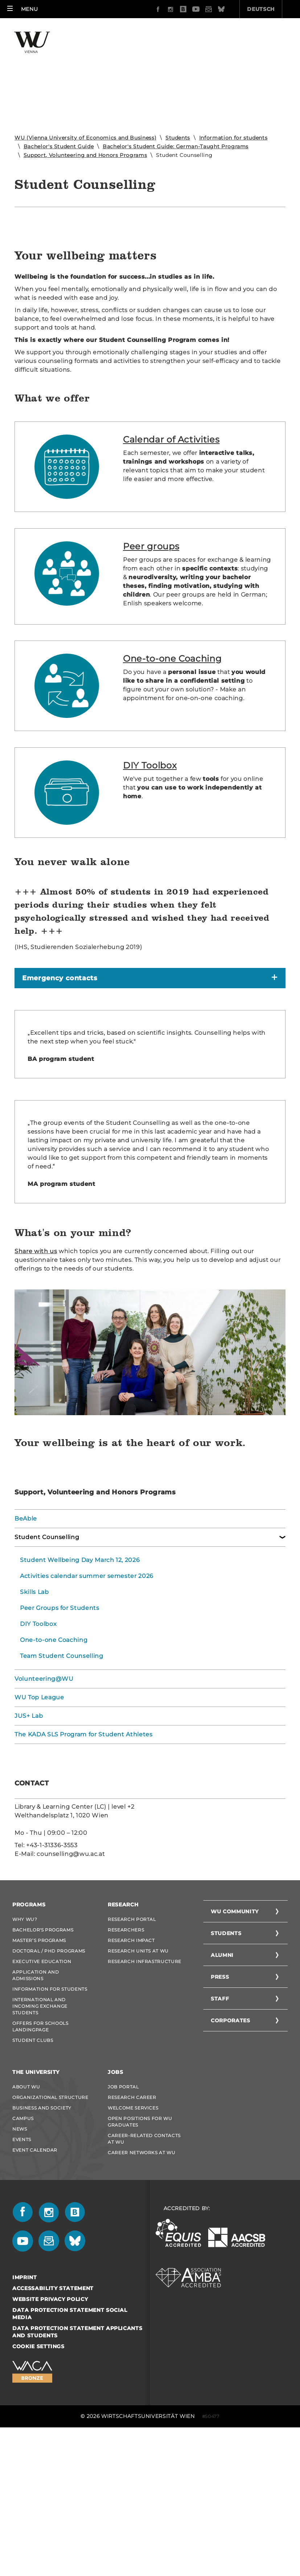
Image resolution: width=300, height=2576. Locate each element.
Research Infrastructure (144, 2087)
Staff (220, 2124)
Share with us (36, 1376)
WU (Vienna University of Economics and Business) (85, 137)
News (19, 2254)
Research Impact (131, 2066)
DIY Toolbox (150, 891)
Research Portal (132, 2045)
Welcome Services (133, 2233)
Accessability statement (53, 2414)
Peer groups (151, 672)
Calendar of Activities (171, 565)
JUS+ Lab (29, 1841)
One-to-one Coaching (172, 784)
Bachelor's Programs (42, 2055)
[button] (22, 9)
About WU (26, 2212)
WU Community (235, 2037)
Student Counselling (47, 1663)
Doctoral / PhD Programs (48, 2076)
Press (220, 2102)
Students (177, 137)
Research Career (132, 2223)
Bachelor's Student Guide (59, 146)
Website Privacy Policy (50, 2425)
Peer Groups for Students (59, 1734)
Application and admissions (35, 2101)
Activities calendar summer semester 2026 (86, 1702)
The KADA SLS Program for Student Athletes (84, 1860)
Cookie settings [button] (38, 2472)
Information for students (233, 137)
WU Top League (39, 1823)
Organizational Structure (50, 2223)
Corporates (230, 2146)
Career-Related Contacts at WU (144, 2264)
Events (21, 2265)
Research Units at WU (138, 2076)
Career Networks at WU (142, 2278)
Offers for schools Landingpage (40, 2152)
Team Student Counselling (61, 1781)
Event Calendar (34, 2275)
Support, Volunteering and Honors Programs (85, 155)
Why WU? (24, 2045)
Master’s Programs (39, 2066)
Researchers (126, 2055)
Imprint (24, 2403)
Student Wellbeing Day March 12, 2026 (80, 1686)
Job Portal (123, 2212)
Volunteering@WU (44, 1804)
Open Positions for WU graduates (140, 2247)
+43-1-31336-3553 (51, 1970)
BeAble (26, 1644)
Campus (23, 2244)
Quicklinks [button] (270, 9)
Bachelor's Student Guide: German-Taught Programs (175, 146)
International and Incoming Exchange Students (39, 2132)
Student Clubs (32, 2166)
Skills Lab (34, 1718)
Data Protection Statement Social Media (69, 2439)
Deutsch (220, 9)
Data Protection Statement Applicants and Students (77, 2457)
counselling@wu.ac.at (70, 1979)
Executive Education (41, 2087)
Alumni (222, 2081)
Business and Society (41, 2233)
